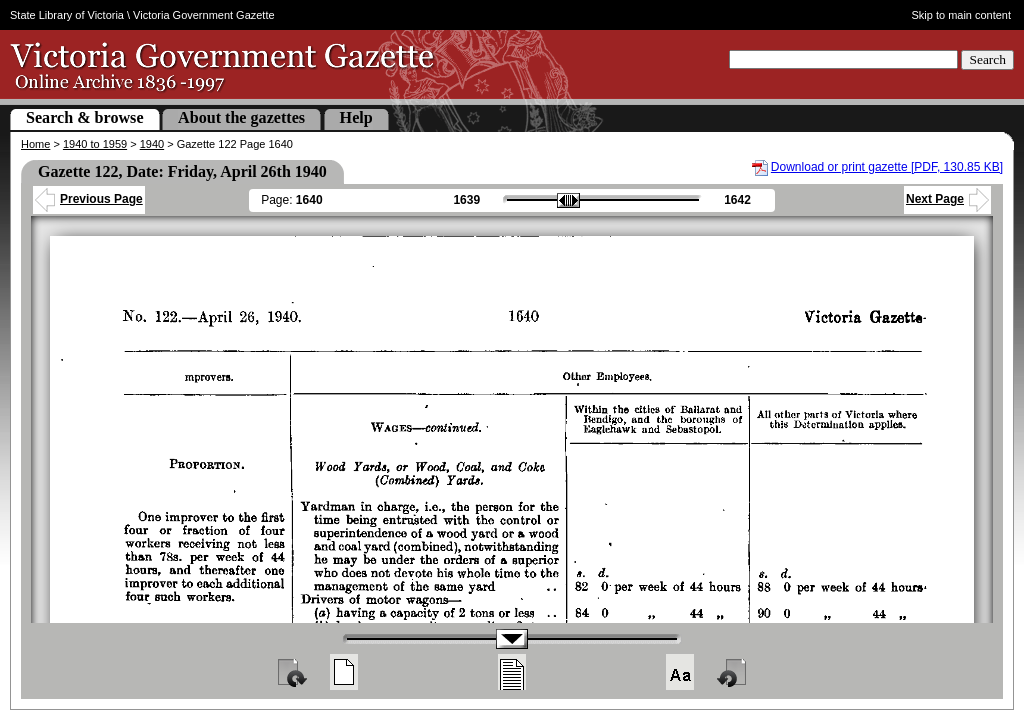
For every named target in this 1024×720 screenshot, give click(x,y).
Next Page (947, 199)
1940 (152, 144)
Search (987, 59)
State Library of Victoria (67, 15)
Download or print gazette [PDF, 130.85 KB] (887, 167)
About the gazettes (241, 117)
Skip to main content (962, 15)
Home (35, 144)
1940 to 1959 (95, 144)
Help (356, 117)
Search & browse (85, 117)
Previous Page (89, 199)
